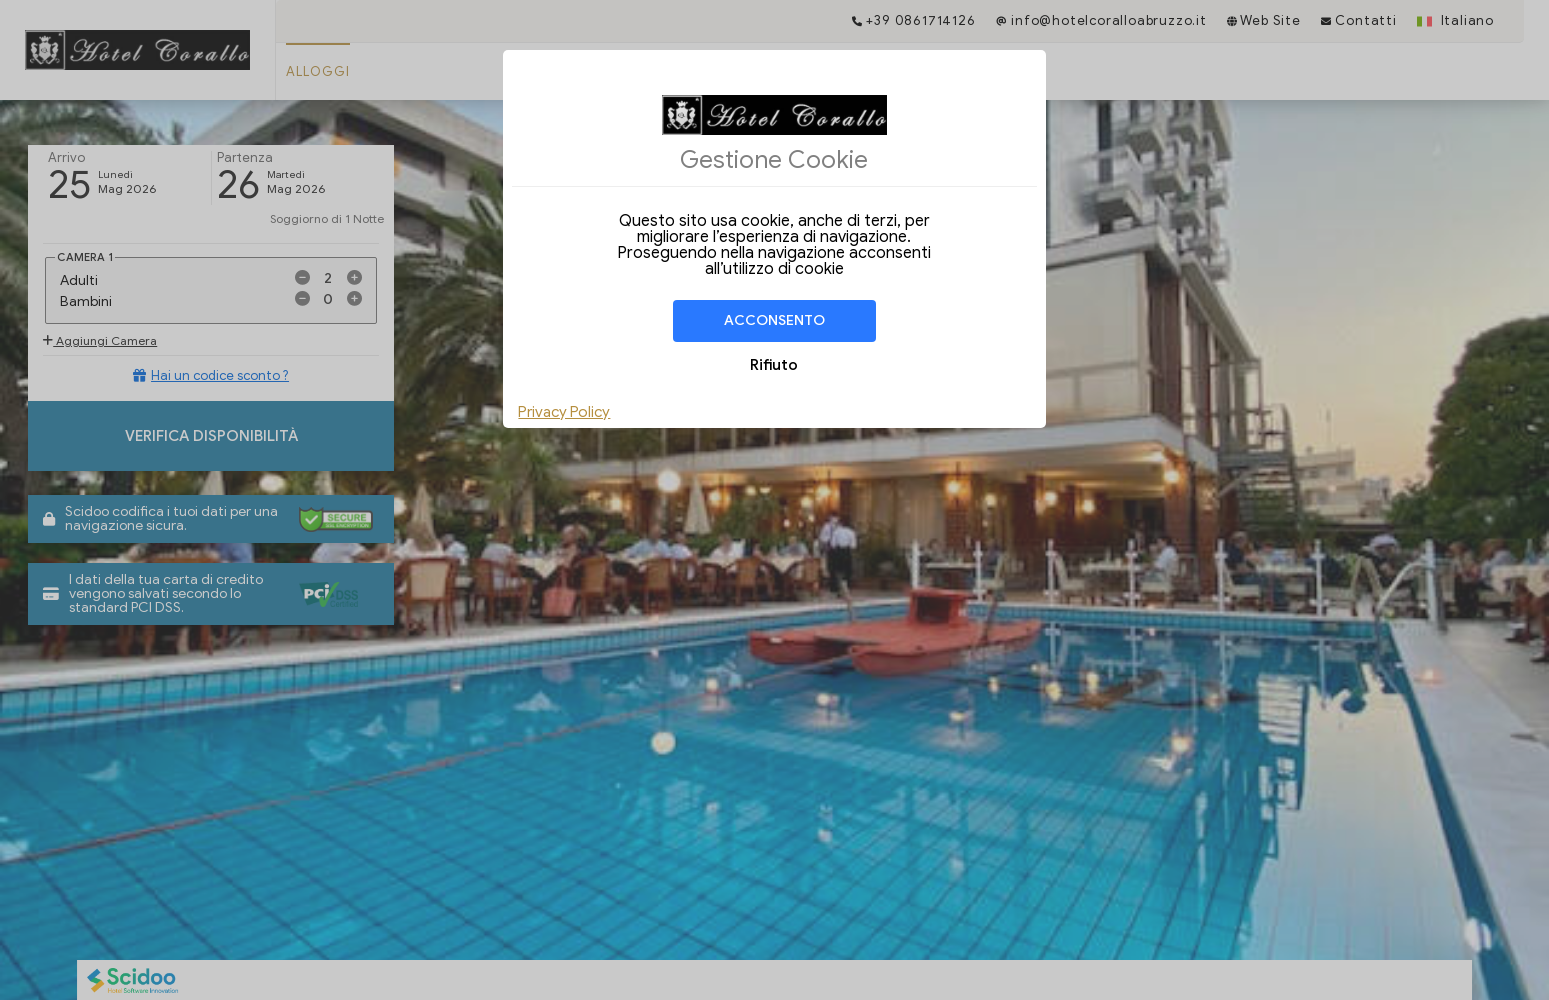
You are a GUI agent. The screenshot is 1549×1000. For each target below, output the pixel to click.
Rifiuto (774, 365)
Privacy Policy (564, 412)
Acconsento (774, 320)
